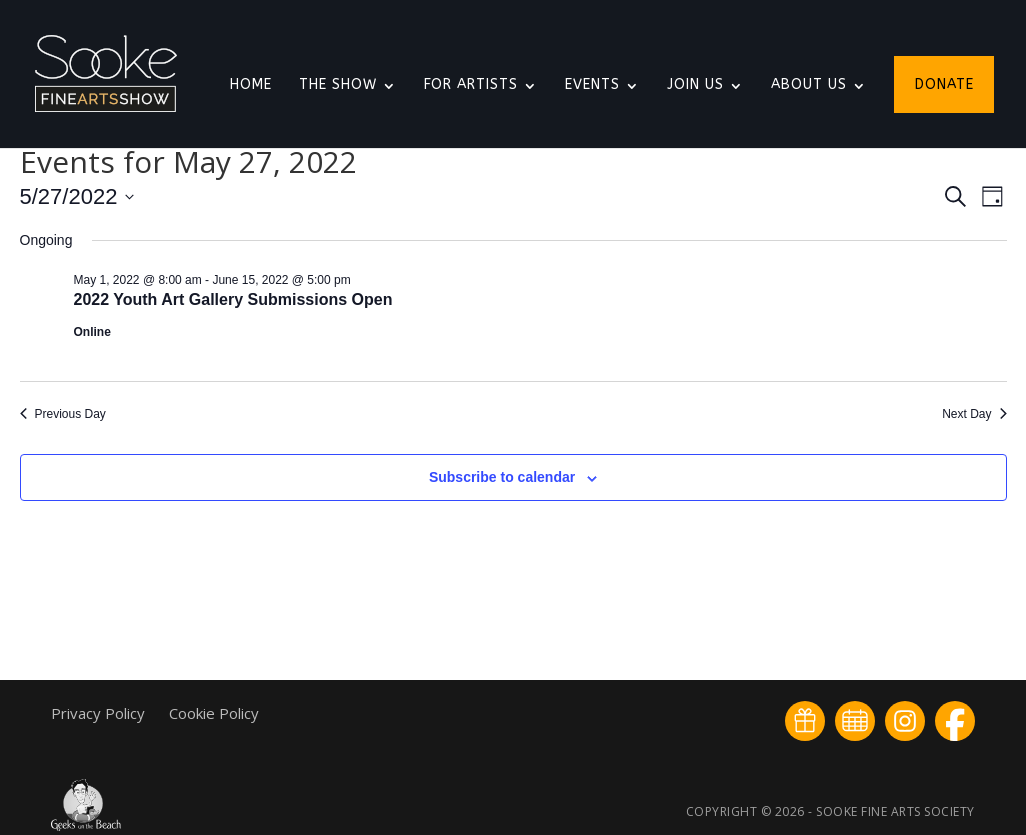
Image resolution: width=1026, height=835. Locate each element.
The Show (338, 85)
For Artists (471, 85)
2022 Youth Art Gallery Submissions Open (233, 299)
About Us (809, 85)
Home (251, 85)
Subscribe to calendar (502, 477)
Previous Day (63, 414)
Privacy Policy (100, 713)
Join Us (695, 85)
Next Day (974, 414)
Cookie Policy (214, 713)
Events (592, 85)
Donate (944, 85)
